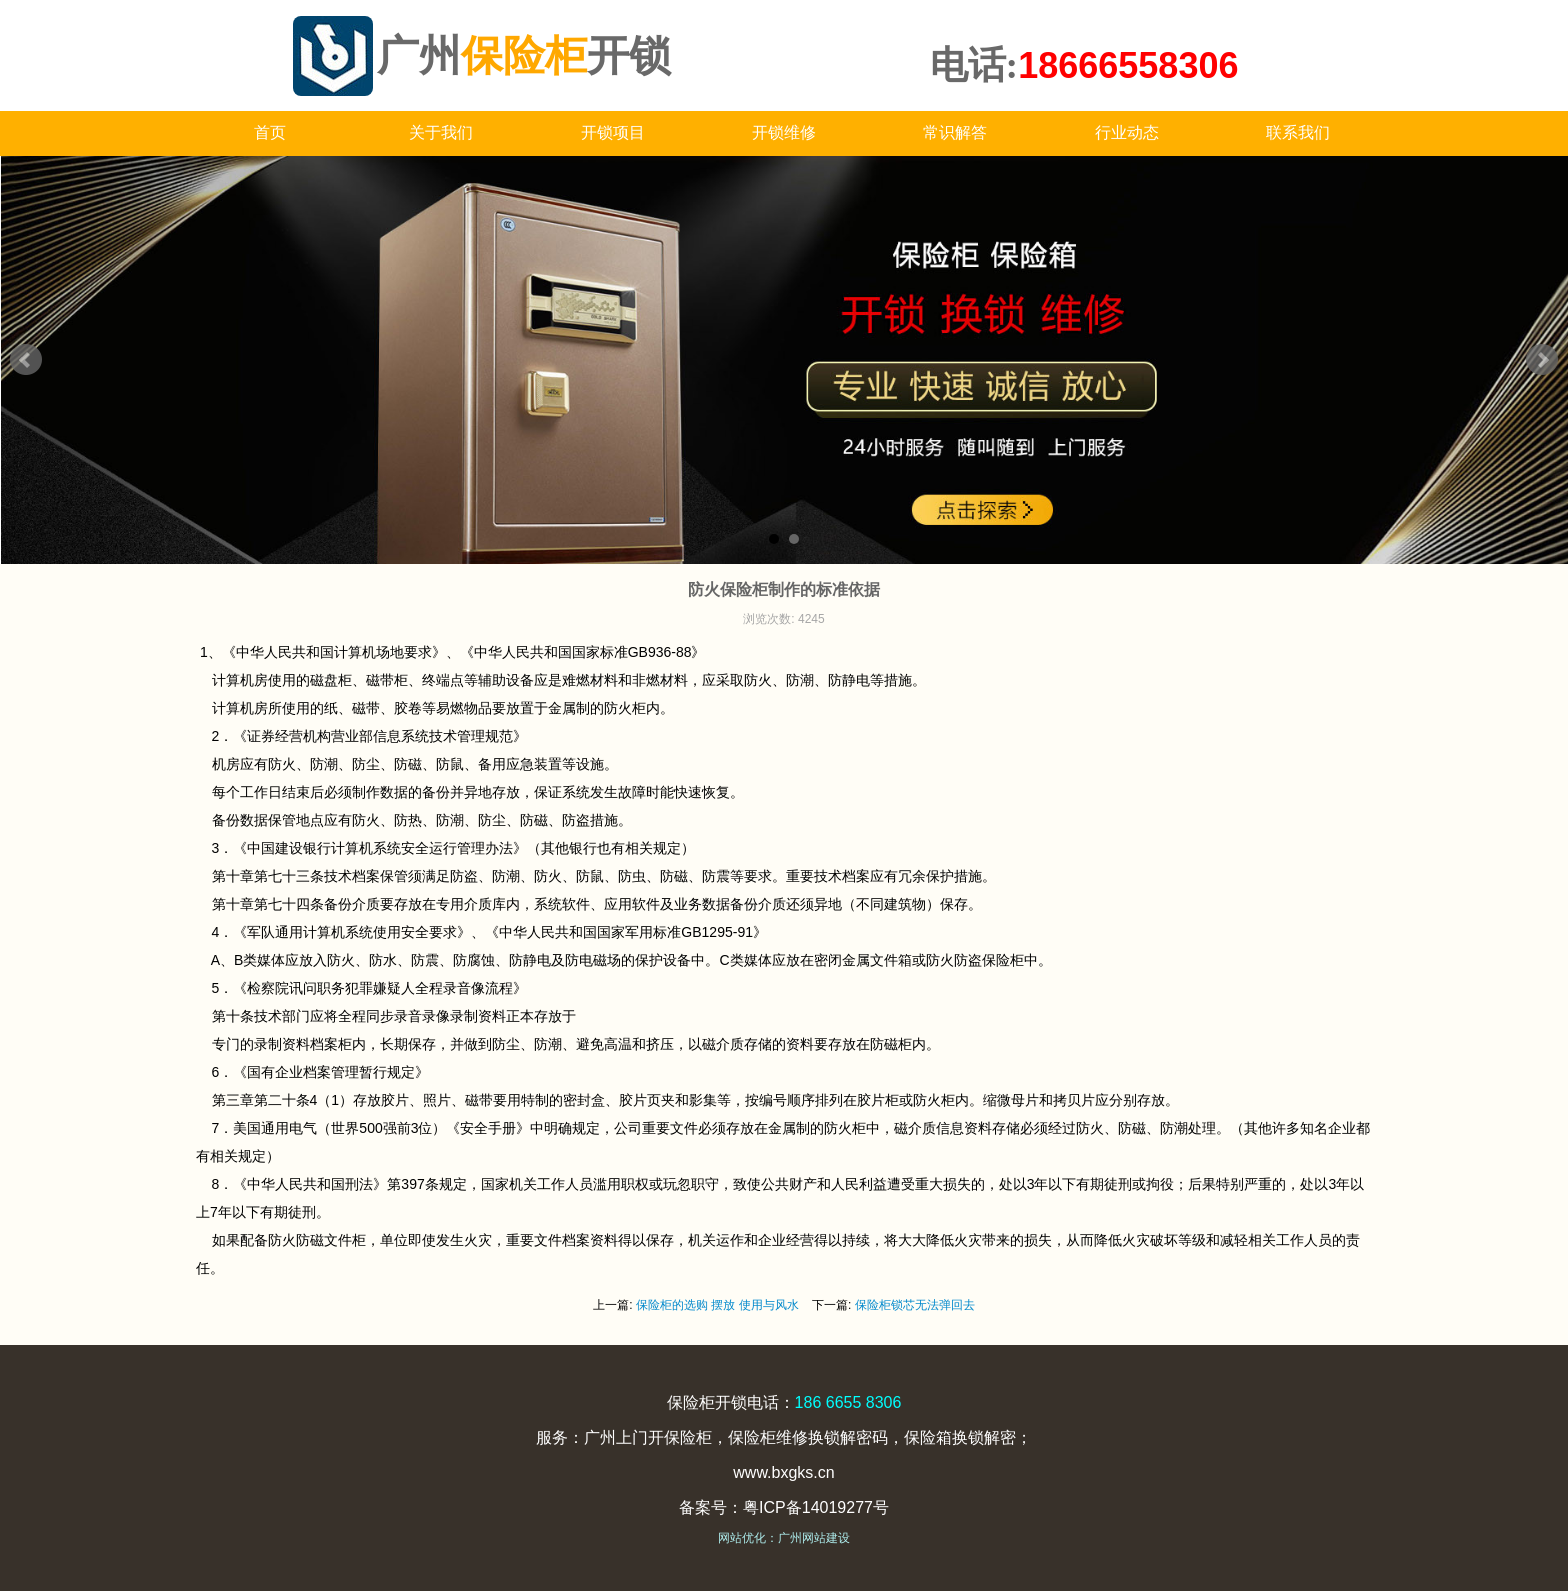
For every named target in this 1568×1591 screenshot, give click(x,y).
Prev (26, 360)
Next (1542, 360)
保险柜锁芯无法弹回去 (915, 1305)
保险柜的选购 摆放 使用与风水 (717, 1305)
